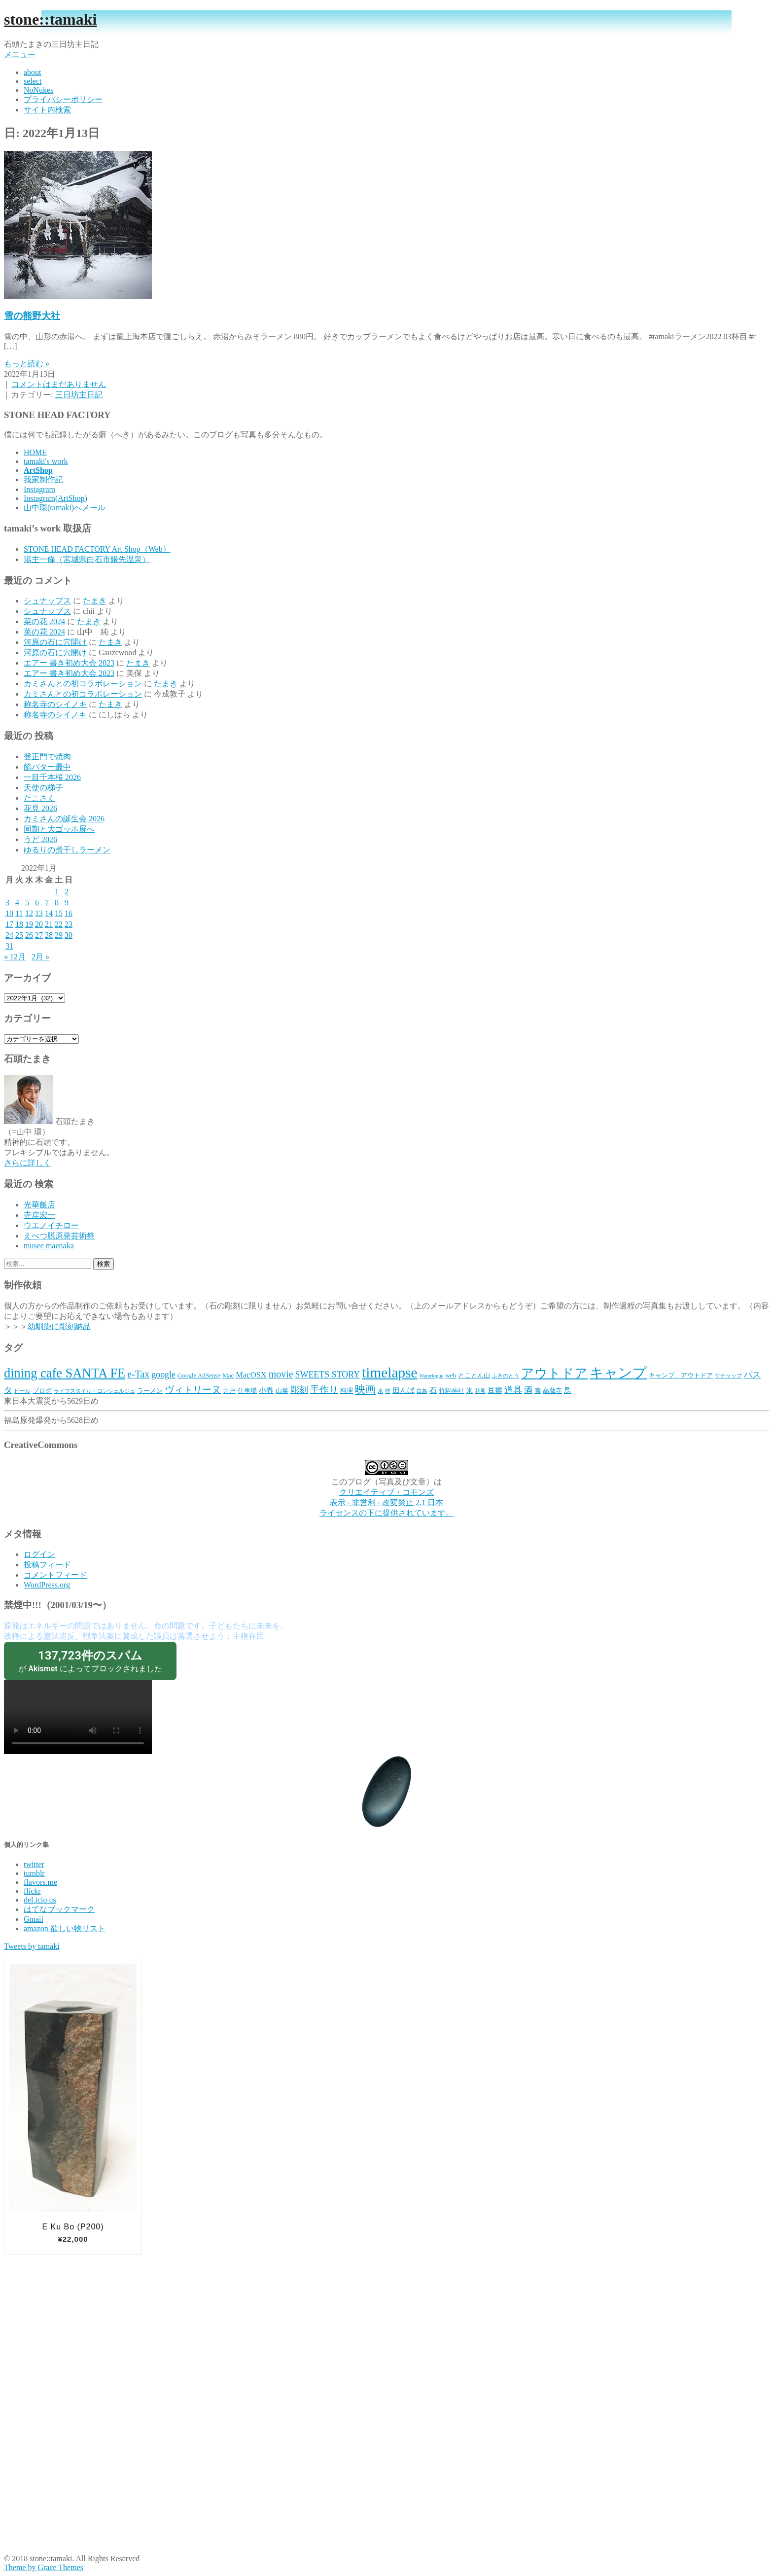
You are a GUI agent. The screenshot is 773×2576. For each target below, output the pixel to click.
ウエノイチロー (51, 1225)
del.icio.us (40, 1900)
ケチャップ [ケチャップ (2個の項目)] (728, 1375)
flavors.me (40, 1882)
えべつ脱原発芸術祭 (59, 1236)
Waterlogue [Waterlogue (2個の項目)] (432, 1375)
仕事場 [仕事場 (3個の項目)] (247, 1390)
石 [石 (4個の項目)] (433, 1390)
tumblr (34, 1873)
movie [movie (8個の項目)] (281, 1374)
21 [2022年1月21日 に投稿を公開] (49, 924)
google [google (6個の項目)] (163, 1374)
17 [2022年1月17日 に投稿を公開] (9, 924)
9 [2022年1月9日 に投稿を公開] (67, 902)
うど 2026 (40, 839)
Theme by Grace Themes (43, 2567)
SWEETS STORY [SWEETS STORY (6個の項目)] (327, 1374)
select (32, 81)
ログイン (39, 1554)
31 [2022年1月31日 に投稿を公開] (9, 946)
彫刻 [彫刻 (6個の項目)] (299, 1390)
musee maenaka (49, 1245)
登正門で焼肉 (47, 756)
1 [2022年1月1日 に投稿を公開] (57, 891)
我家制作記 (43, 479)
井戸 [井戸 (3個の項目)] (229, 1390)
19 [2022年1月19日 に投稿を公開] (29, 924)
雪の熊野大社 (32, 316)
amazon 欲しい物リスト (64, 1928)
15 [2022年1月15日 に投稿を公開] (59, 913)
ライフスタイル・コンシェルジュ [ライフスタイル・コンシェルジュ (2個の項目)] (94, 1391)
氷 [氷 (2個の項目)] (380, 1391)
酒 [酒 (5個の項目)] (528, 1390)
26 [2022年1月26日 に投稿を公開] (29, 935)
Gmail (33, 1919)
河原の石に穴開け (55, 642)
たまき (94, 601)
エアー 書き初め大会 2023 (69, 663)
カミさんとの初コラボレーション (83, 683)
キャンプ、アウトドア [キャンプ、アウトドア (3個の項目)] (681, 1375)
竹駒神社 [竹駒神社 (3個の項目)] (451, 1390)
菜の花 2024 (44, 621)
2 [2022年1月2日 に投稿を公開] (67, 891)
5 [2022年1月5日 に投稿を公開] (27, 902)
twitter (34, 1864)
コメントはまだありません (58, 384)
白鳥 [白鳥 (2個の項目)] (422, 1391)
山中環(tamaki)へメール (64, 507)
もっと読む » (26, 363)
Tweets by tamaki (32, 1946)
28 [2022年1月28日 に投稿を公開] (49, 935)
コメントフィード (55, 1575)
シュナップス (47, 601)
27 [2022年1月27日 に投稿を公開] (39, 935)
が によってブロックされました (90, 1661)
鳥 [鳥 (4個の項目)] (567, 1390)
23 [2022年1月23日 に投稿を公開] (68, 924)
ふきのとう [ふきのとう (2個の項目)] (505, 1375)
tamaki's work (46, 461)
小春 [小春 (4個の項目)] (266, 1390)
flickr (32, 1891)
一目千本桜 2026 (52, 777)
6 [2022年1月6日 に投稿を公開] (37, 902)
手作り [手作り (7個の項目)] (324, 1389)
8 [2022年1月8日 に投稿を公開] (57, 902)
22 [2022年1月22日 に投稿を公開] (59, 924)
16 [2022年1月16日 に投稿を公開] (68, 913)
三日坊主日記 (79, 394)
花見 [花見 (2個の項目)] (480, 1391)
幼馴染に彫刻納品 (59, 1326)
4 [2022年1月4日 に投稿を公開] (17, 902)
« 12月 (15, 957)
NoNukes (38, 90)
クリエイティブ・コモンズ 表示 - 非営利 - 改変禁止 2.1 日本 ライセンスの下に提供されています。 (386, 1502)
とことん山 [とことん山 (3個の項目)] (474, 1375)
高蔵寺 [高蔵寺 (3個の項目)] (552, 1390)
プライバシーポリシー (63, 99)
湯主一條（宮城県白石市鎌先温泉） (87, 559)
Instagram (39, 489)
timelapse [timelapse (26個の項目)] (389, 1372)
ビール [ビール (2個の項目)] (22, 1391)
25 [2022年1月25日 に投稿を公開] (19, 935)
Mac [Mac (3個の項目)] (228, 1375)
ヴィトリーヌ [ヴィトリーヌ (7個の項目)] (193, 1389)
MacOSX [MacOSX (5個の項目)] (251, 1374)
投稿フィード (47, 1564)
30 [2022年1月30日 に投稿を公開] (68, 935)
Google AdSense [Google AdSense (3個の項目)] (198, 1375)
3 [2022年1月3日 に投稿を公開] (7, 902)
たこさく (39, 798)
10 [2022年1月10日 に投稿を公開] (9, 913)
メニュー (19, 54)
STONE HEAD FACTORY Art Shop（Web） (97, 549)
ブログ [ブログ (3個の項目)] (42, 1390)
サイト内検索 (47, 110)
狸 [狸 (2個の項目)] (387, 1391)
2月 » (40, 957)
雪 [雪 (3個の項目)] (537, 1390)
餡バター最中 (47, 767)
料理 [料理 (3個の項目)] (346, 1390)
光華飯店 (39, 1204)
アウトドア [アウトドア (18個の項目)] (554, 1373)
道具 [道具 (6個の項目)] (513, 1390)
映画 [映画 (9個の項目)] (365, 1389)
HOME (35, 452)
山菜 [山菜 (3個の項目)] (282, 1390)
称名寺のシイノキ (55, 704)
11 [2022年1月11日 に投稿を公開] (19, 913)
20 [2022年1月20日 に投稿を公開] (39, 924)
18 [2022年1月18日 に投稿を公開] (19, 924)
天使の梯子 (43, 787)
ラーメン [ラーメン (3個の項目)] (150, 1390)
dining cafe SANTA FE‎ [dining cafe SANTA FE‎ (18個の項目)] (64, 1373)
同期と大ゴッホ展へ (59, 829)
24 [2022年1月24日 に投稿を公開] (9, 935)
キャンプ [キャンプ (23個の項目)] (618, 1372)
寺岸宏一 (39, 1215)
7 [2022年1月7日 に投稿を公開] (47, 902)
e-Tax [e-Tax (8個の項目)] (138, 1374)
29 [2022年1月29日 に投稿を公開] (59, 935)
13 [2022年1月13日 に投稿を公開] (39, 913)
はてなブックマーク (59, 1909)
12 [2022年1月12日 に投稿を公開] (29, 913)
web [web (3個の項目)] (450, 1375)
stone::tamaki (50, 19)
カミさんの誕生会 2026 (64, 818)
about (32, 72)
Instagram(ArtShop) (55, 498)
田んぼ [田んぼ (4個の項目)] (403, 1390)
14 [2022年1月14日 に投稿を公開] (49, 913)
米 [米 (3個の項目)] (469, 1390)
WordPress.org (47, 1585)
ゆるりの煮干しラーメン (67, 850)
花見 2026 (40, 808)
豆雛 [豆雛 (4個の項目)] (495, 1390)
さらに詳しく (27, 1163)
